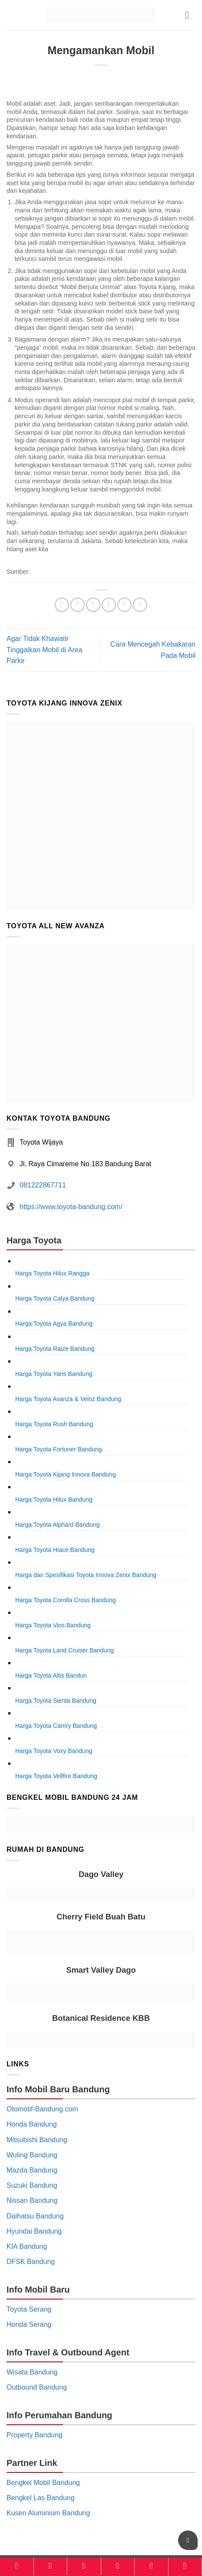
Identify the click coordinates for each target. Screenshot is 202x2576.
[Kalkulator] (118, 2566)
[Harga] (84, 2566)
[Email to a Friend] (109, 605)
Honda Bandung (32, 2124)
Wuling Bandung (32, 2155)
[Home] (16, 2566)
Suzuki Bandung (32, 2185)
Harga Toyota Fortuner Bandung (58, 1449)
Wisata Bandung (32, 2372)
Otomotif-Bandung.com (42, 2109)
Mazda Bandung (32, 2170)
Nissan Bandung (32, 2200)
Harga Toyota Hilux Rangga (52, 1273)
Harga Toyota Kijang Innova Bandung (65, 1474)
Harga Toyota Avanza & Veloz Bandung (68, 1398)
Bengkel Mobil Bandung (43, 2482)
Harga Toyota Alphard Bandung (57, 1524)
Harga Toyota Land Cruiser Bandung (64, 1650)
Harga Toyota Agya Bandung (54, 1323)
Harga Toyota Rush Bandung (54, 1424)
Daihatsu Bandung (35, 2216)
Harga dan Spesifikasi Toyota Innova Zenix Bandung (85, 1574)
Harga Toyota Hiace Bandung (55, 1549)
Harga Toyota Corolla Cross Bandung (65, 1600)
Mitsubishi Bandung (37, 2139)
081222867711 (43, 1185)
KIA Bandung (27, 2246)
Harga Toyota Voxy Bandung (53, 1750)
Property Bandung (35, 2435)
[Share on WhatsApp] (62, 605)
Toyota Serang (29, 2309)
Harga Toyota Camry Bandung (56, 1725)
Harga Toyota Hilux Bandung (54, 1499)
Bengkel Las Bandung (41, 2497)
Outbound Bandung (37, 2387)
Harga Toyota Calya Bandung (55, 1298)
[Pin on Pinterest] (124, 605)
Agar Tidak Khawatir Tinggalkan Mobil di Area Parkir (45, 649)
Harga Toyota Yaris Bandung (53, 1373)
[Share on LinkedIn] (140, 605)
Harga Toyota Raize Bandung (55, 1348)
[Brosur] (151, 2566)
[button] (190, 15)
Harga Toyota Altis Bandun (51, 1675)
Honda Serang (29, 2324)
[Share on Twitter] (93, 605)
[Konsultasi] (185, 2566)
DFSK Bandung (31, 2261)
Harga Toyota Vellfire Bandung (56, 1776)
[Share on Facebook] (77, 605)
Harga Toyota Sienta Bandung (55, 1700)
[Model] (50, 2566)
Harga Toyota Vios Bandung (53, 1625)
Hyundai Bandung (34, 2231)
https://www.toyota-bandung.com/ (71, 1206)
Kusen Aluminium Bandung (48, 2513)
